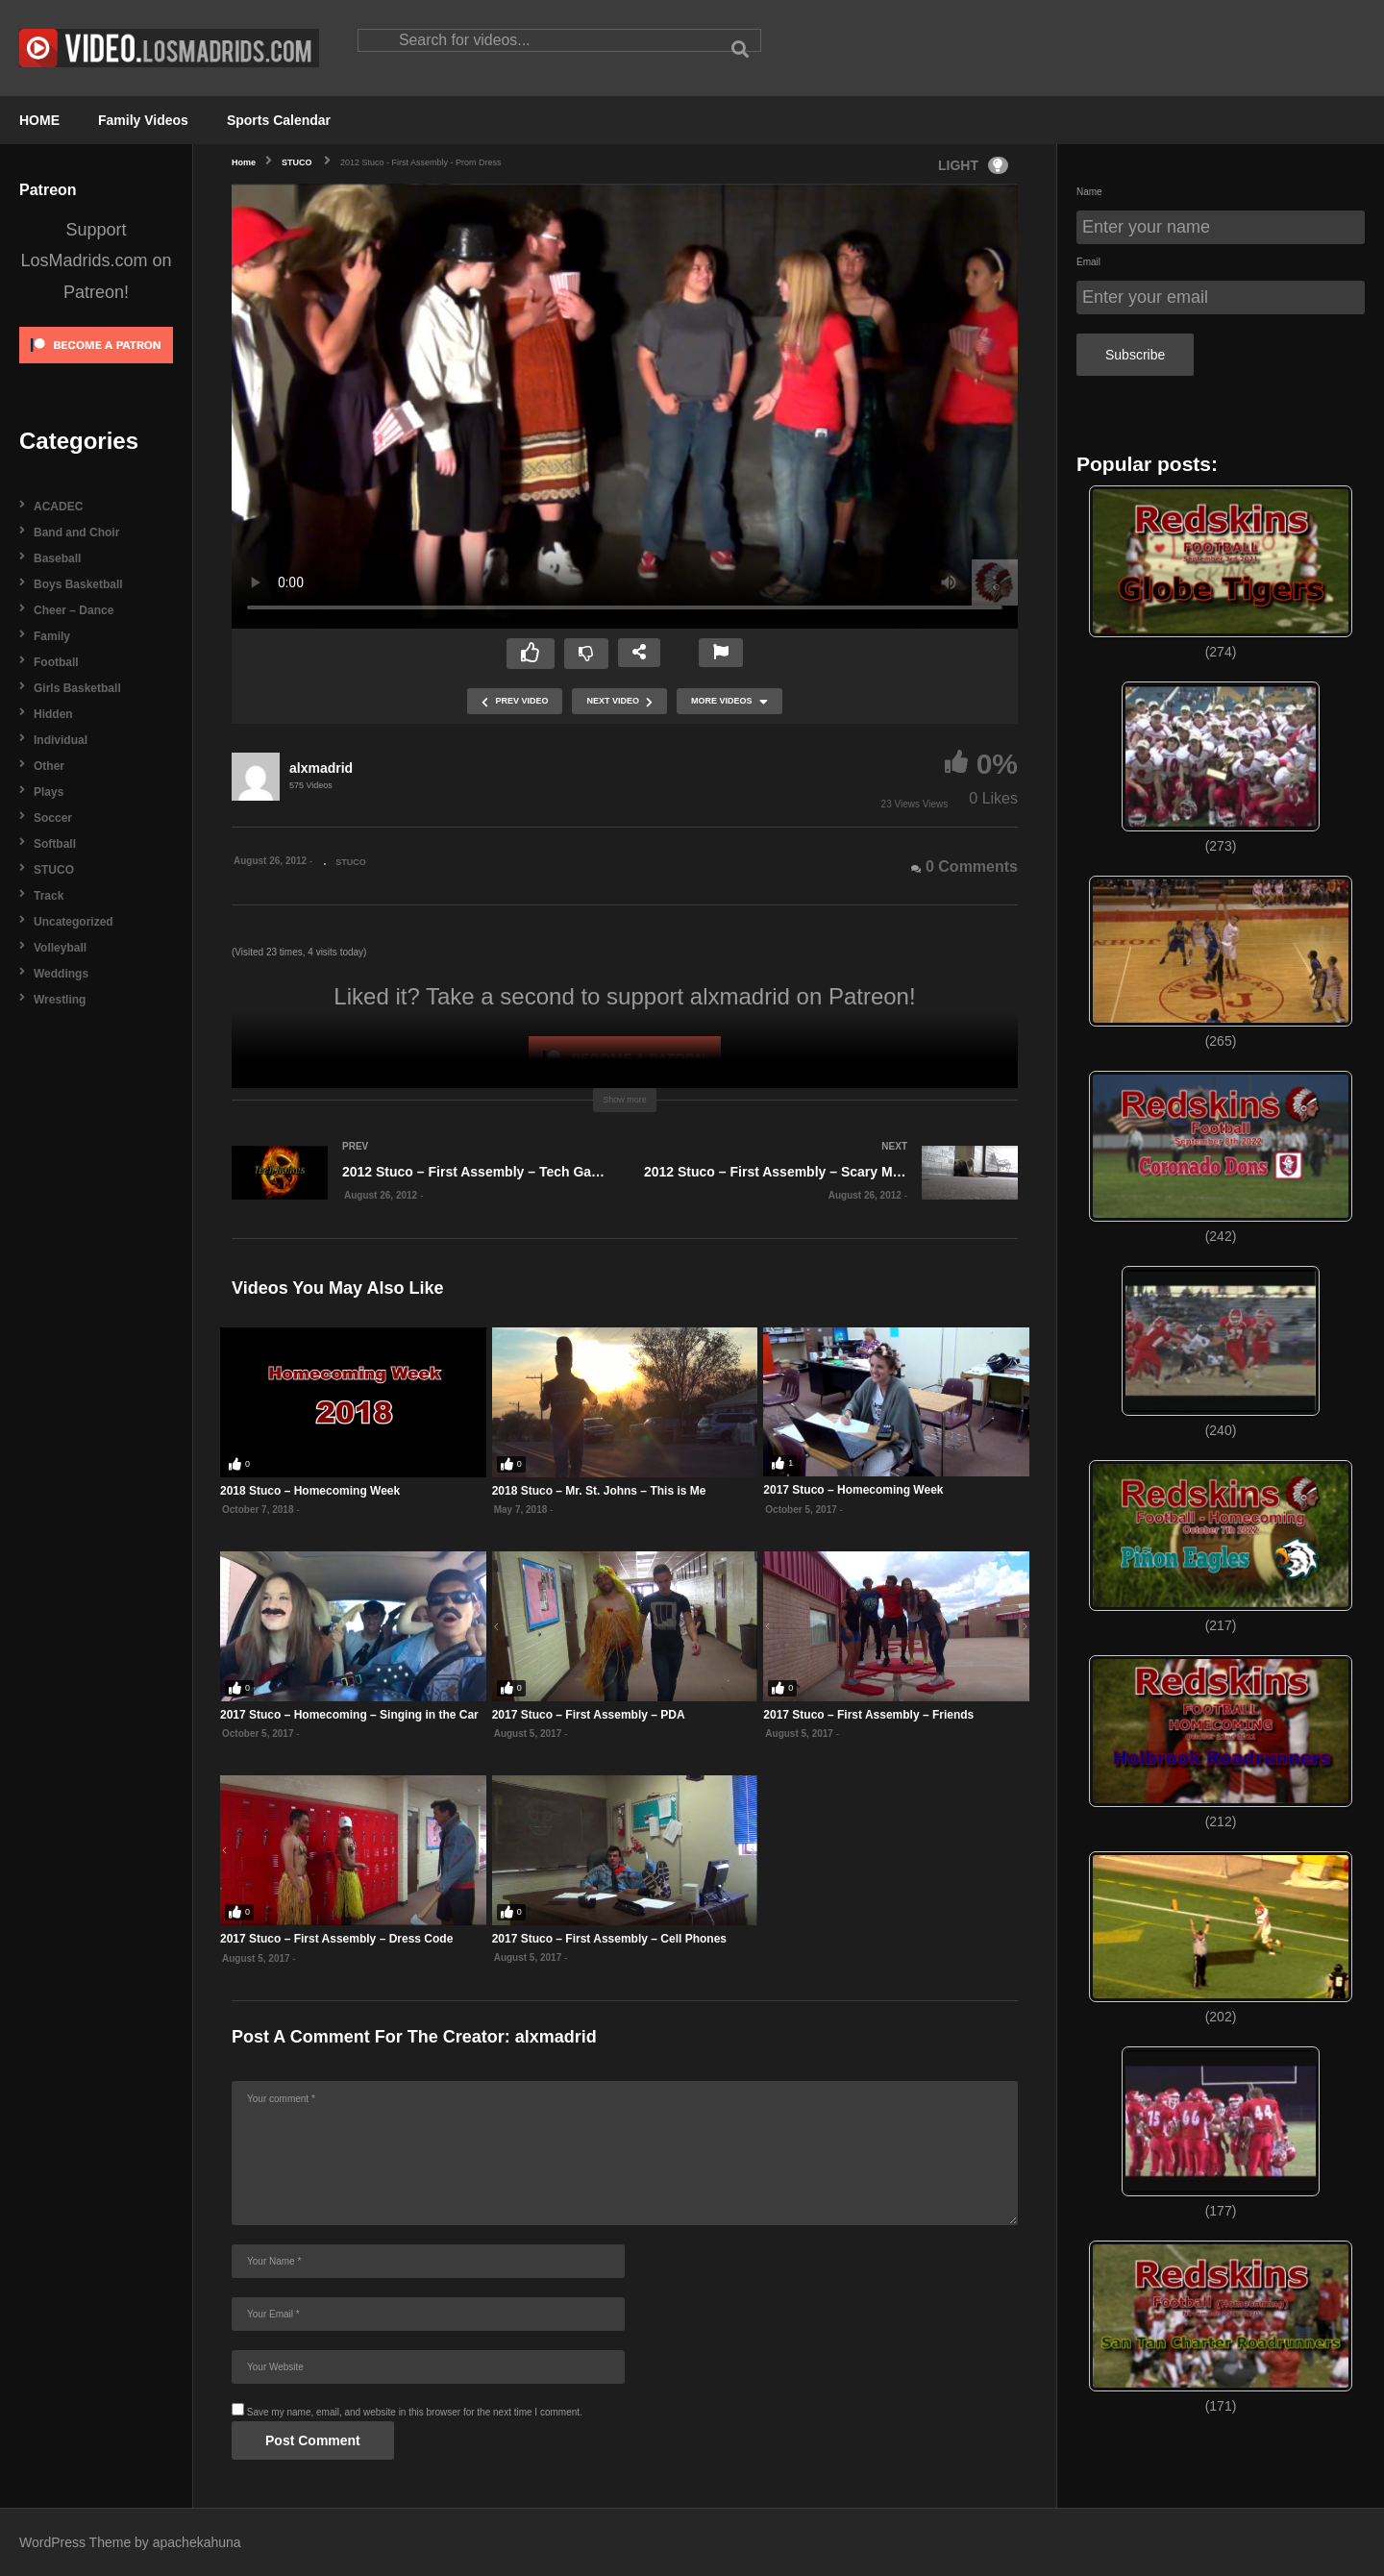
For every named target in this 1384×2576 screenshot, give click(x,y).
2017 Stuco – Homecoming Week (853, 1490)
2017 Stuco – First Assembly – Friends (868, 1714)
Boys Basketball (78, 584)
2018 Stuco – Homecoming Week (310, 1491)
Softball (55, 844)
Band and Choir (76, 532)
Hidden (53, 714)
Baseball (57, 558)
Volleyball (60, 947)
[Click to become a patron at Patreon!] (96, 369)
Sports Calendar (279, 120)
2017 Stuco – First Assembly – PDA (588, 1714)
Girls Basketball (77, 688)
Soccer (53, 818)
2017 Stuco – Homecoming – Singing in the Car (349, 1714)
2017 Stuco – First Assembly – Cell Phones (609, 1938)
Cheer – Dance (73, 610)
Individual (60, 740)
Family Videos (143, 120)
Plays (48, 792)
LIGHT (973, 165)
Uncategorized (73, 922)
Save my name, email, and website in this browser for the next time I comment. (414, 2412)
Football (56, 662)
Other (49, 766)
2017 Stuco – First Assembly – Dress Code (336, 1938)
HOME (39, 120)
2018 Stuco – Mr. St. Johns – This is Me (599, 1491)
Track (48, 896)
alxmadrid (321, 768)
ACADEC (58, 506)
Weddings (61, 973)
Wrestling (60, 999)
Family (52, 636)
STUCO (54, 870)
